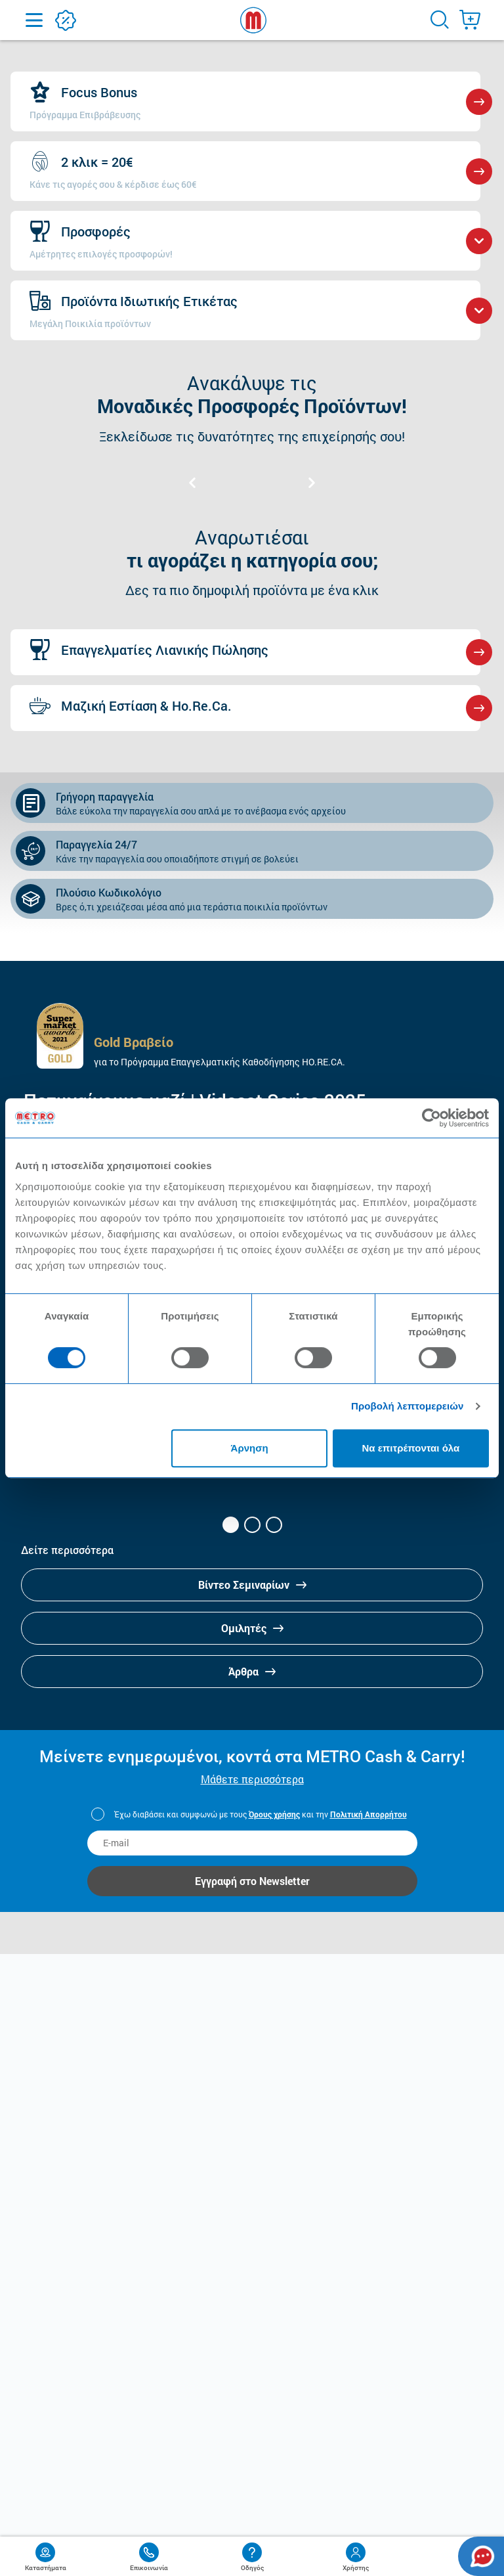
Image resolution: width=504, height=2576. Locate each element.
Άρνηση (249, 1448)
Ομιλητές (252, 1628)
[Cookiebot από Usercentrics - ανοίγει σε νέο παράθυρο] (431, 1118)
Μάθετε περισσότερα (252, 1779)
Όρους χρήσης (274, 1814)
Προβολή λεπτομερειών (407, 1405)
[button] (230, 1525)
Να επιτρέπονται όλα (411, 1448)
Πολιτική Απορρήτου (368, 1814)
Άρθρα (252, 1671)
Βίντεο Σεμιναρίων (252, 1584)
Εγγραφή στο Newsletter (252, 1881)
